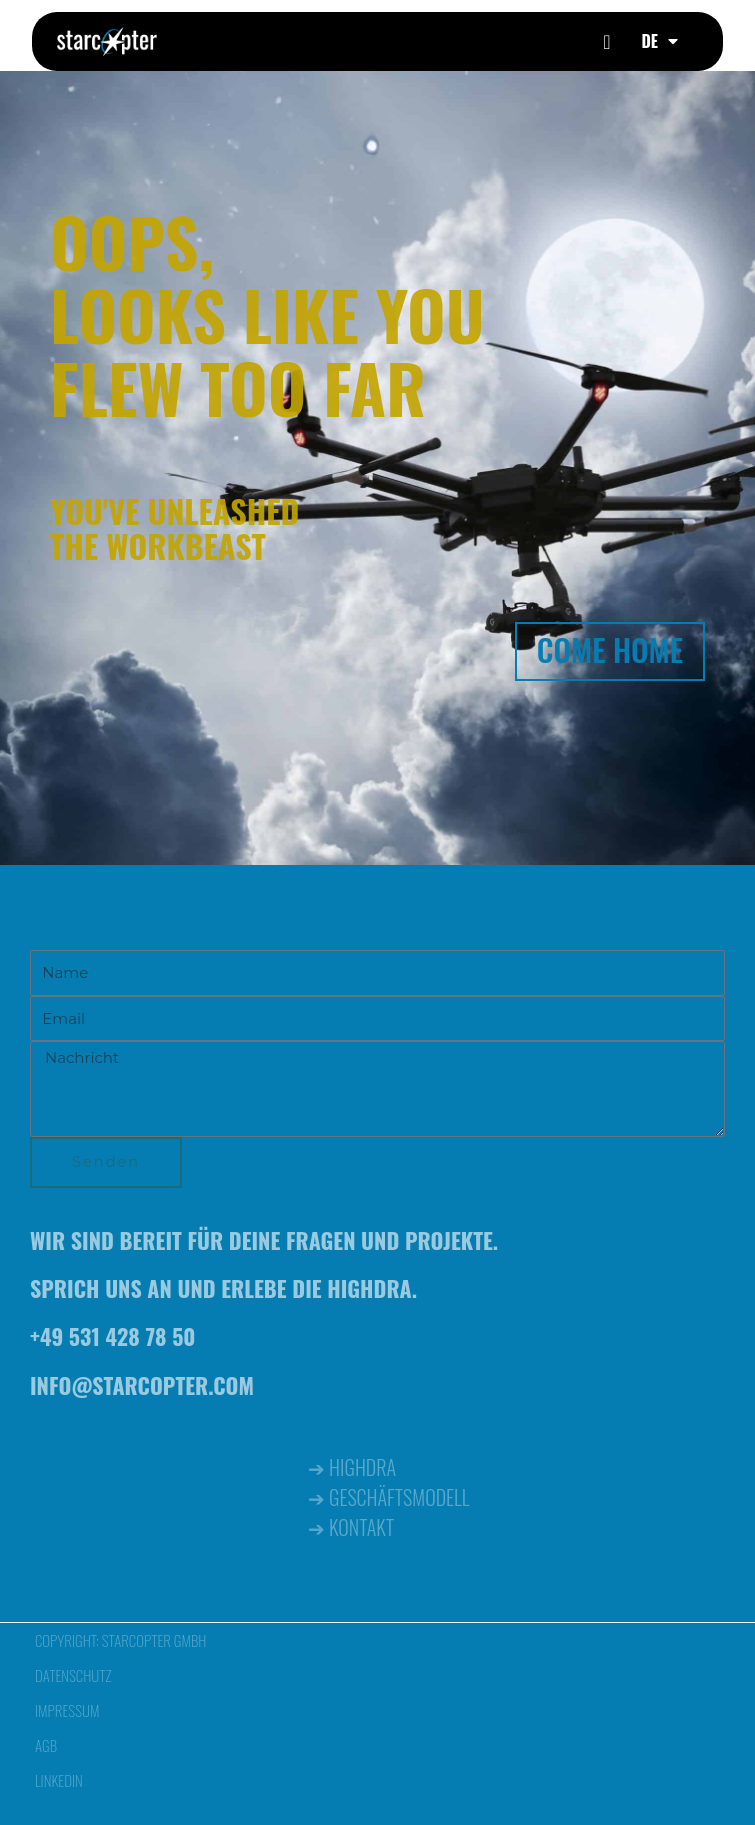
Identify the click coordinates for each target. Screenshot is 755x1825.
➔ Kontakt (351, 1527)
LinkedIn (59, 1780)
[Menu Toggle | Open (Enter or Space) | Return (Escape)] (606, 42)
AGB (46, 1745)
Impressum (67, 1710)
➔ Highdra (352, 1467)
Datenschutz (73, 1675)
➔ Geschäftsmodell (388, 1497)
